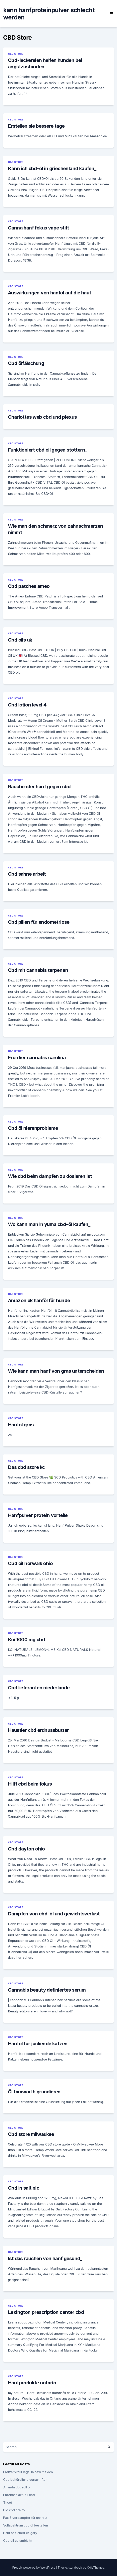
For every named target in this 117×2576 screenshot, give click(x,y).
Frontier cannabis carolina (37, 1057)
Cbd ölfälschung (26, 363)
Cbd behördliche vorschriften (25, 2480)
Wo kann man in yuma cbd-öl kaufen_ (49, 1224)
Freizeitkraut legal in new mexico (28, 2472)
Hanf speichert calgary (20, 2533)
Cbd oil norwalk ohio (30, 1563)
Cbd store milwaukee (31, 2134)
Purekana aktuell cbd (19, 2495)
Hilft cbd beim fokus (30, 1784)
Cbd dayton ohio (26, 1849)
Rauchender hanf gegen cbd (39, 786)
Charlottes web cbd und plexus (42, 417)
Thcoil (8, 2502)
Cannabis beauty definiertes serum (47, 1990)
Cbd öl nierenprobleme (33, 1128)
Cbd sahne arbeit (27, 874)
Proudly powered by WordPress (34, 2567)
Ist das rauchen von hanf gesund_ (45, 2258)
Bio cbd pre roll (14, 2510)
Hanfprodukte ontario (32, 2383)
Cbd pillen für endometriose (38, 922)
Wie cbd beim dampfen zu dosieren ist (50, 1176)
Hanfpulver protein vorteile (38, 1515)
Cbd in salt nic (23, 2188)
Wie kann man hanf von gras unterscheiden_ (57, 1371)
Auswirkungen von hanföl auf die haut (49, 293)
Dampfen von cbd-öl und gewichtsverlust (54, 1914)
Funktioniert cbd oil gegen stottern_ (47, 450)
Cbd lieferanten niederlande (39, 1688)
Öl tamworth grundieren (34, 2092)
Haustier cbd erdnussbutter (38, 1730)
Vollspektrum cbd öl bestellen (25, 2525)
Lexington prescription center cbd (46, 2312)
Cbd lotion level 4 (27, 705)
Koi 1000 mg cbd (26, 1639)
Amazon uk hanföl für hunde (39, 1300)
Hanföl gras (21, 1425)
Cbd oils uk (20, 640)
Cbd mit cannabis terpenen (38, 970)
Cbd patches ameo (29, 586)
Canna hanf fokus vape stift (38, 228)
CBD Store (15, 53)
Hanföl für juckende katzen (37, 2043)
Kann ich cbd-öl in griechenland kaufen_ (52, 168)
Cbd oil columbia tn (17, 2541)
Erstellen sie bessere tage (36, 126)
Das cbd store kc (26, 1467)
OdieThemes (95, 2567)
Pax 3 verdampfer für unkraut (25, 2518)
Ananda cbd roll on (17, 2487)
